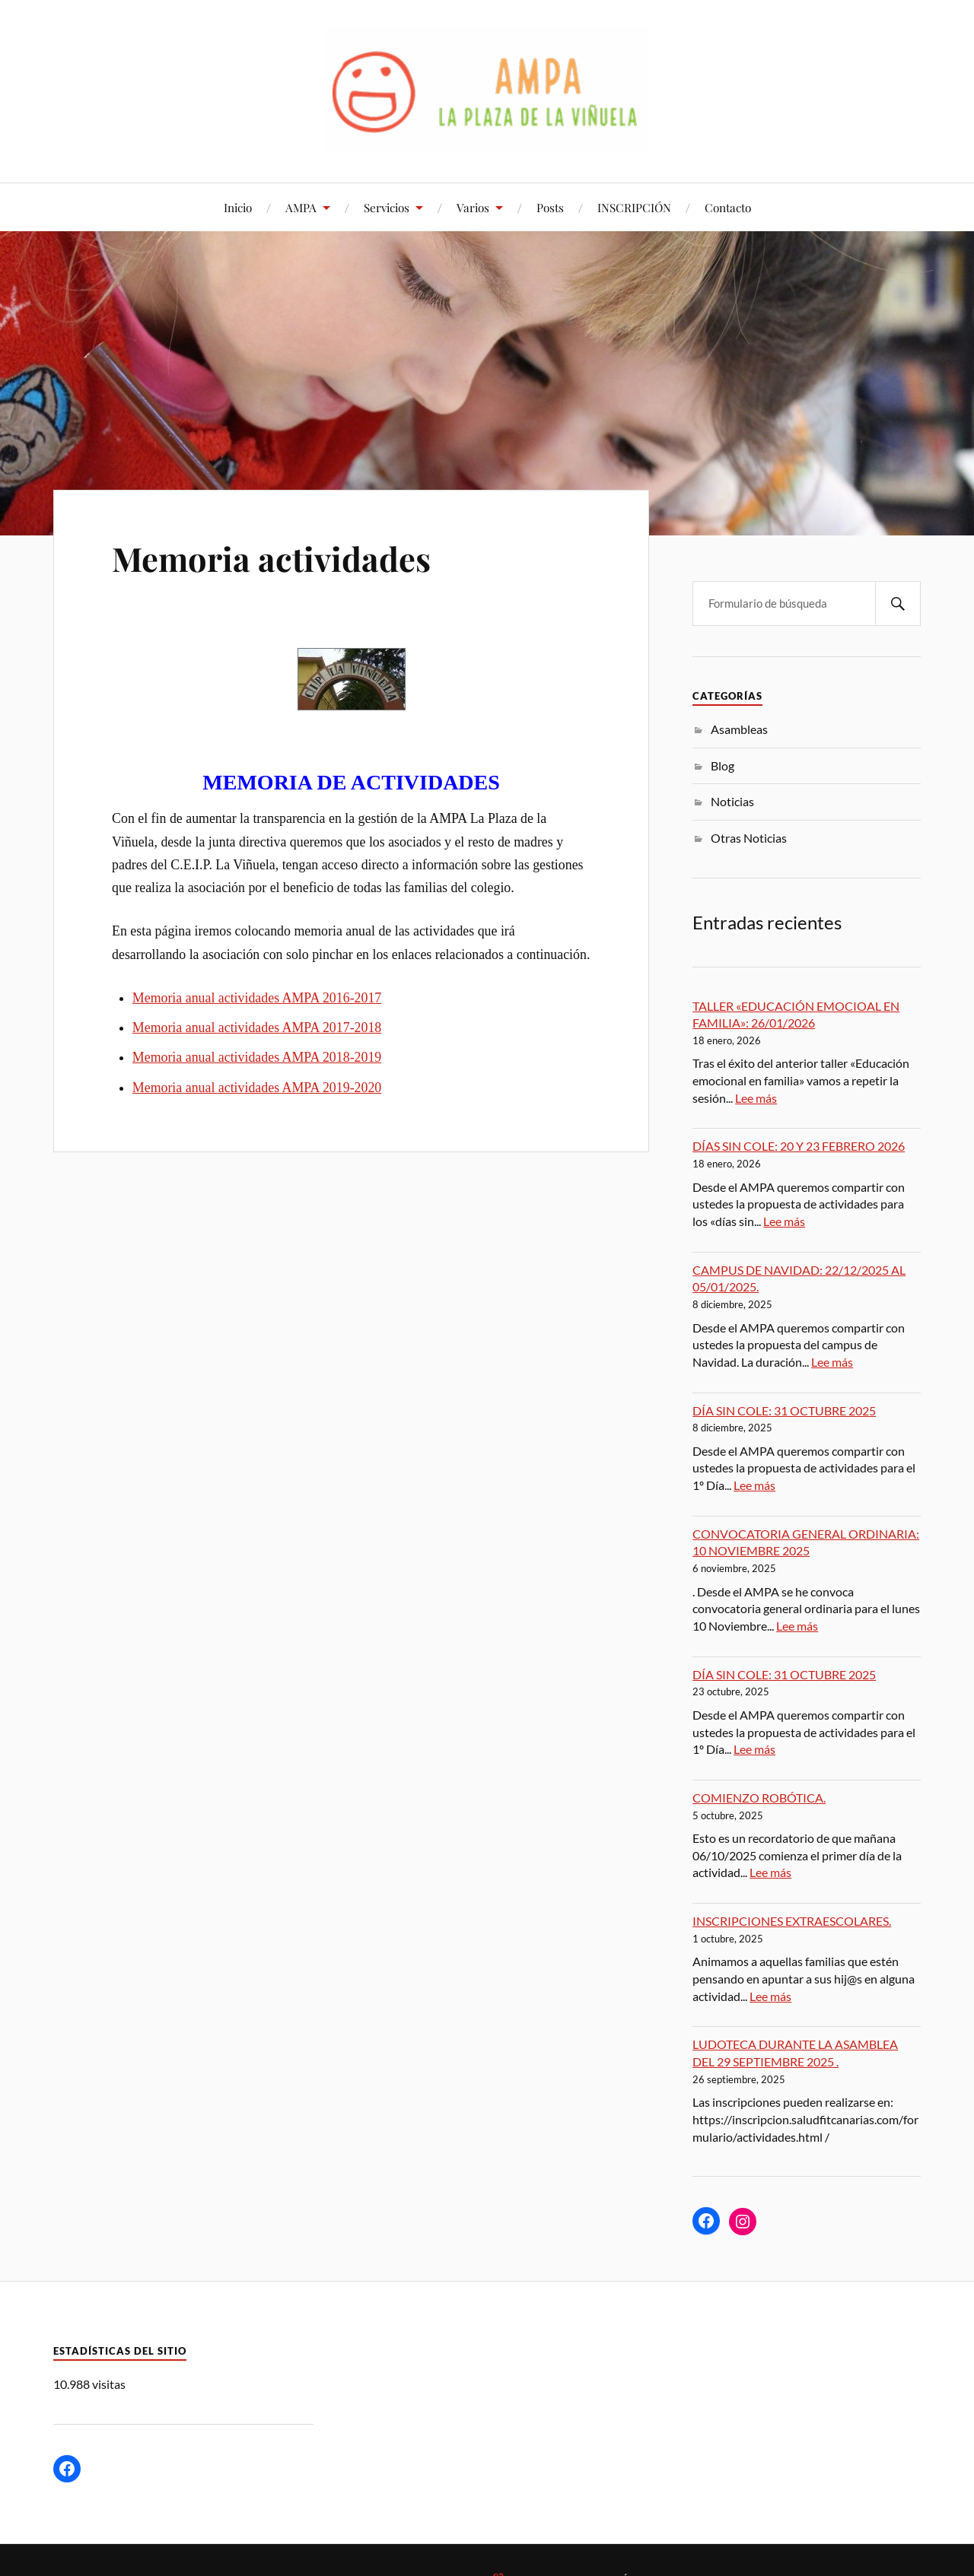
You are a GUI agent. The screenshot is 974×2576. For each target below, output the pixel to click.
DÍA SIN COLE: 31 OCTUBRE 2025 (784, 1410)
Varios (473, 207)
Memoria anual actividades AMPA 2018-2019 (256, 1057)
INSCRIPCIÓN (634, 207)
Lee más (756, 1098)
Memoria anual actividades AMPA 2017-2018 (256, 1027)
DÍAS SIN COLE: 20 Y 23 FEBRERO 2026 (798, 1146)
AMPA (301, 207)
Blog (722, 765)
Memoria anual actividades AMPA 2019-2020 (256, 1087)
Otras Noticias (749, 838)
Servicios (386, 207)
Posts (550, 207)
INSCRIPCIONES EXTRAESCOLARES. (791, 1921)
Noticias (732, 801)
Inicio (238, 207)
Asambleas (739, 729)
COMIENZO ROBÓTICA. (759, 1797)
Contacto (728, 207)
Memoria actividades (273, 557)
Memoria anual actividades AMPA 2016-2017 (256, 997)
